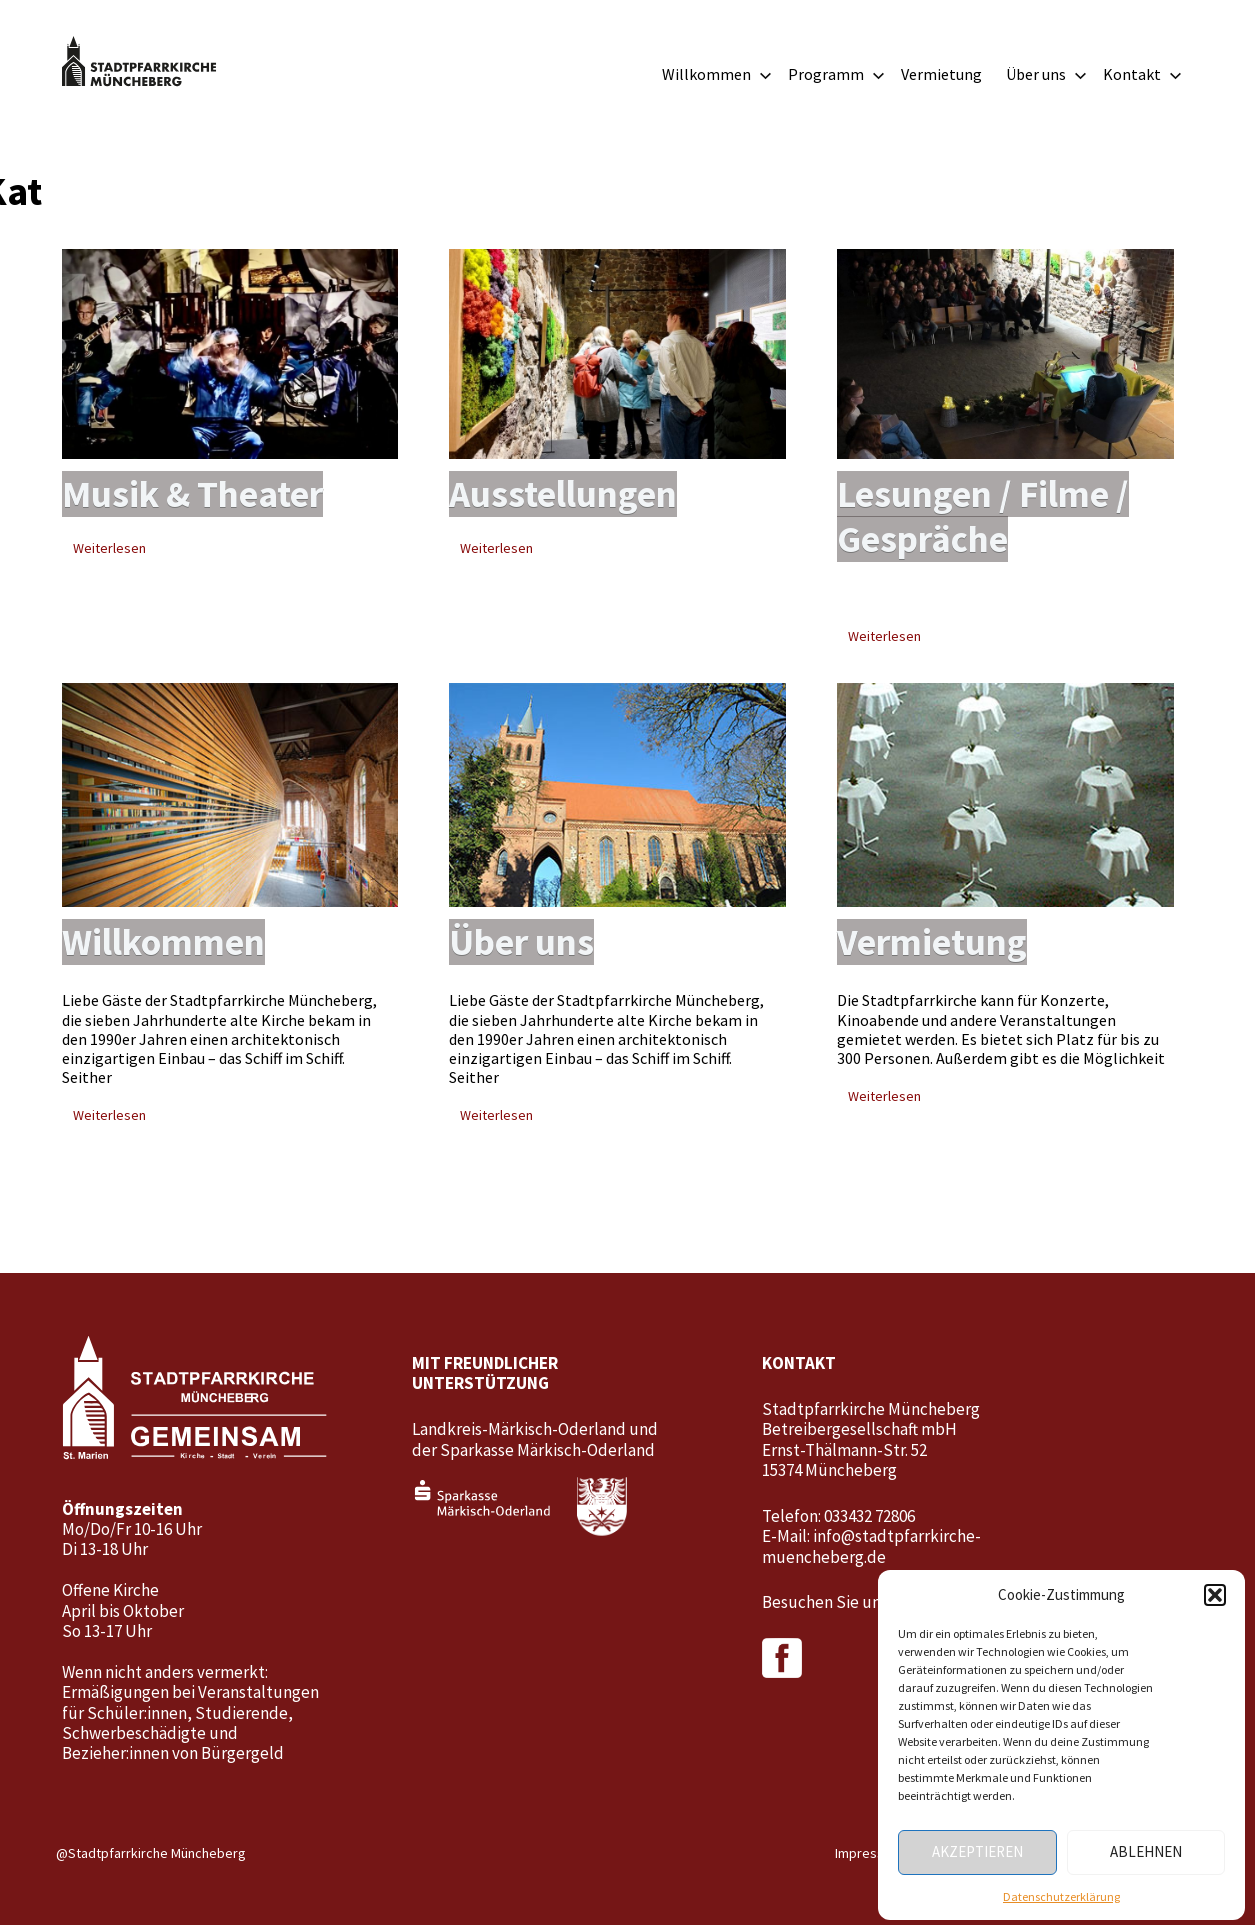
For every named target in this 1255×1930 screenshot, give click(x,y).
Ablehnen (1146, 1851)
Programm (836, 74)
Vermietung (941, 74)
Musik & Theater (197, 495)
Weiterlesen (109, 550)
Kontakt (1142, 74)
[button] (1215, 1595)
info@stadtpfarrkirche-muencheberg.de (871, 1551)
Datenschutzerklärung (1061, 1896)
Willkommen (717, 74)
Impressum (868, 1858)
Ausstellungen (566, 495)
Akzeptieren (977, 1851)
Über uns (1046, 74)
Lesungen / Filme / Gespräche (988, 518)
